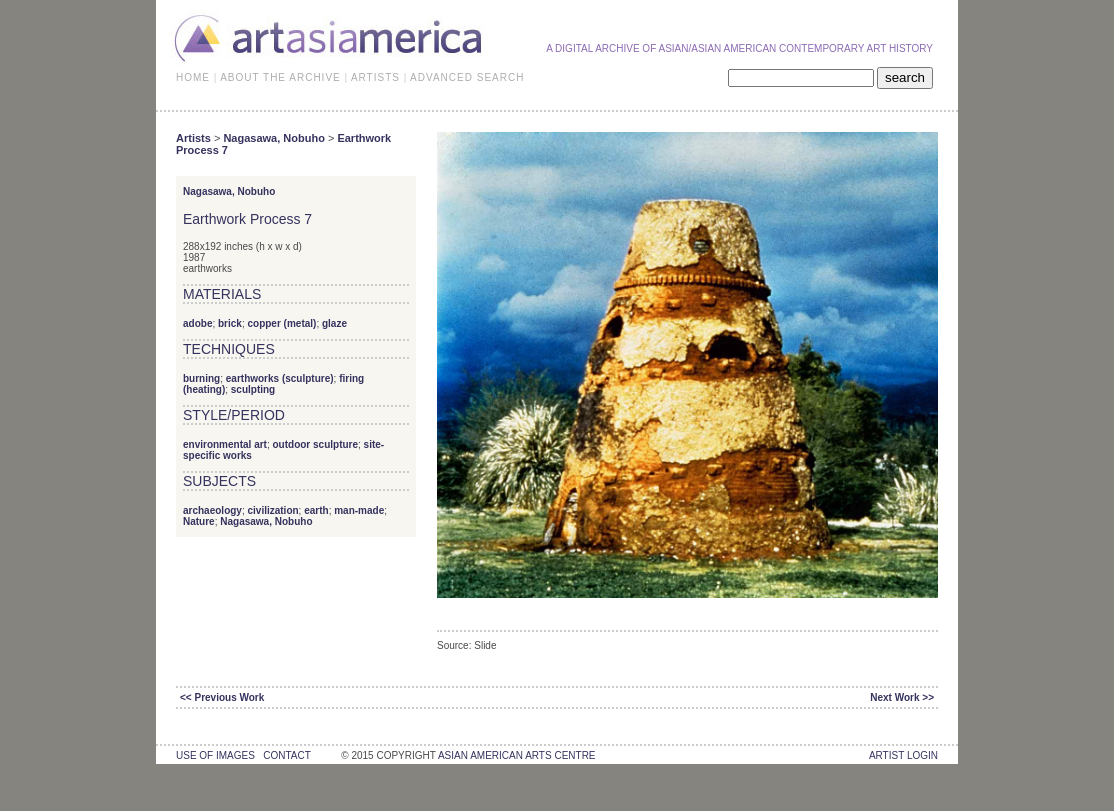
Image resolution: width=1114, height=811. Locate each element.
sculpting (253, 389)
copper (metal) (281, 323)
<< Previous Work (222, 697)
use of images (215, 755)
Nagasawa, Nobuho (273, 138)
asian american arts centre (517, 755)
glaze (334, 323)
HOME (193, 77)
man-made (359, 510)
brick (230, 323)
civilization (272, 510)
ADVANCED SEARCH (467, 77)
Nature (199, 521)
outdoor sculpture (315, 444)
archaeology (212, 510)
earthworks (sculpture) (280, 378)
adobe (197, 323)
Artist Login (903, 755)
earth (316, 510)
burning (201, 378)
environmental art (225, 444)
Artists (193, 138)
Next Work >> (902, 697)
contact (286, 755)
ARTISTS (375, 77)
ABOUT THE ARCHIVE (280, 77)
